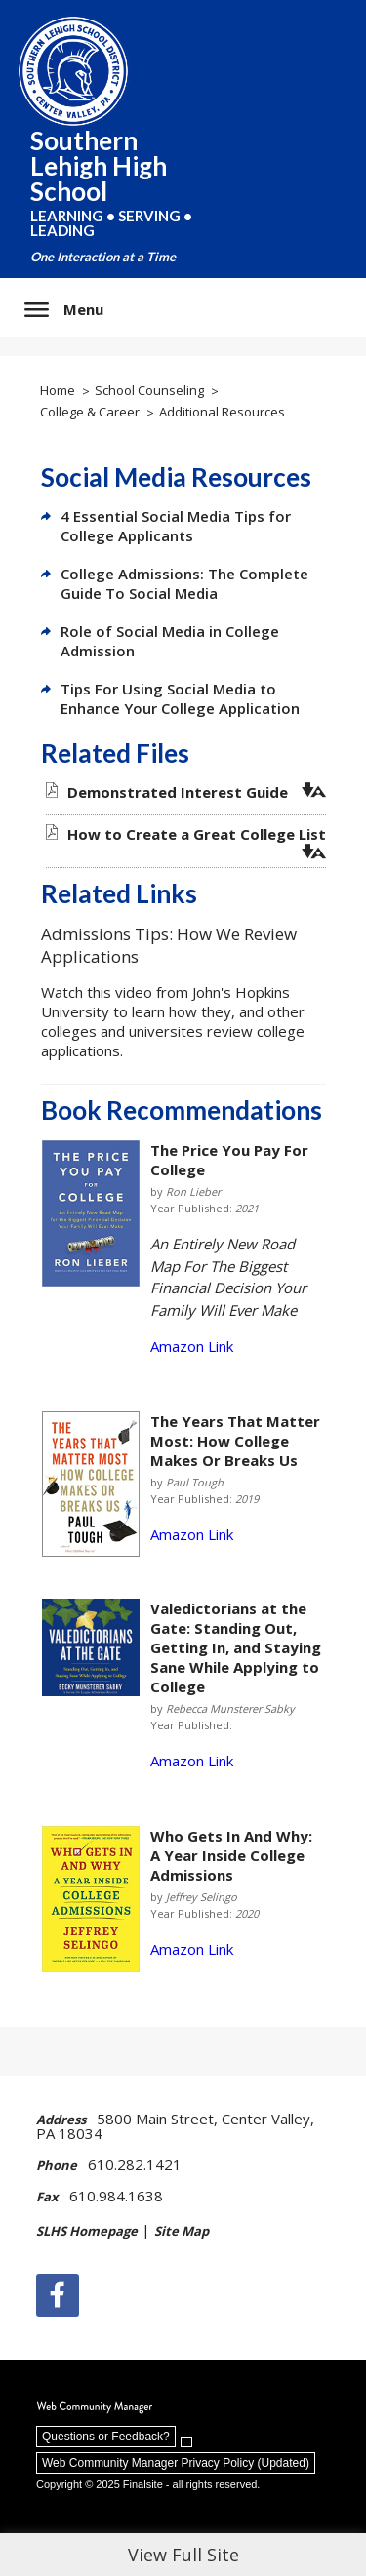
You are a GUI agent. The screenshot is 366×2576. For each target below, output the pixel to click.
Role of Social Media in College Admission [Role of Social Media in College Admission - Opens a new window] (170, 640)
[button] (63, 309)
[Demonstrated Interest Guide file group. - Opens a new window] (177, 792)
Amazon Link (191, 1534)
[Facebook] (57, 2295)
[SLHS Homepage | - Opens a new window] (93, 2233)
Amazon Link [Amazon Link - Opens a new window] (191, 1346)
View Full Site (183, 2554)
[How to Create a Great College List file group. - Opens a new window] (196, 834)
